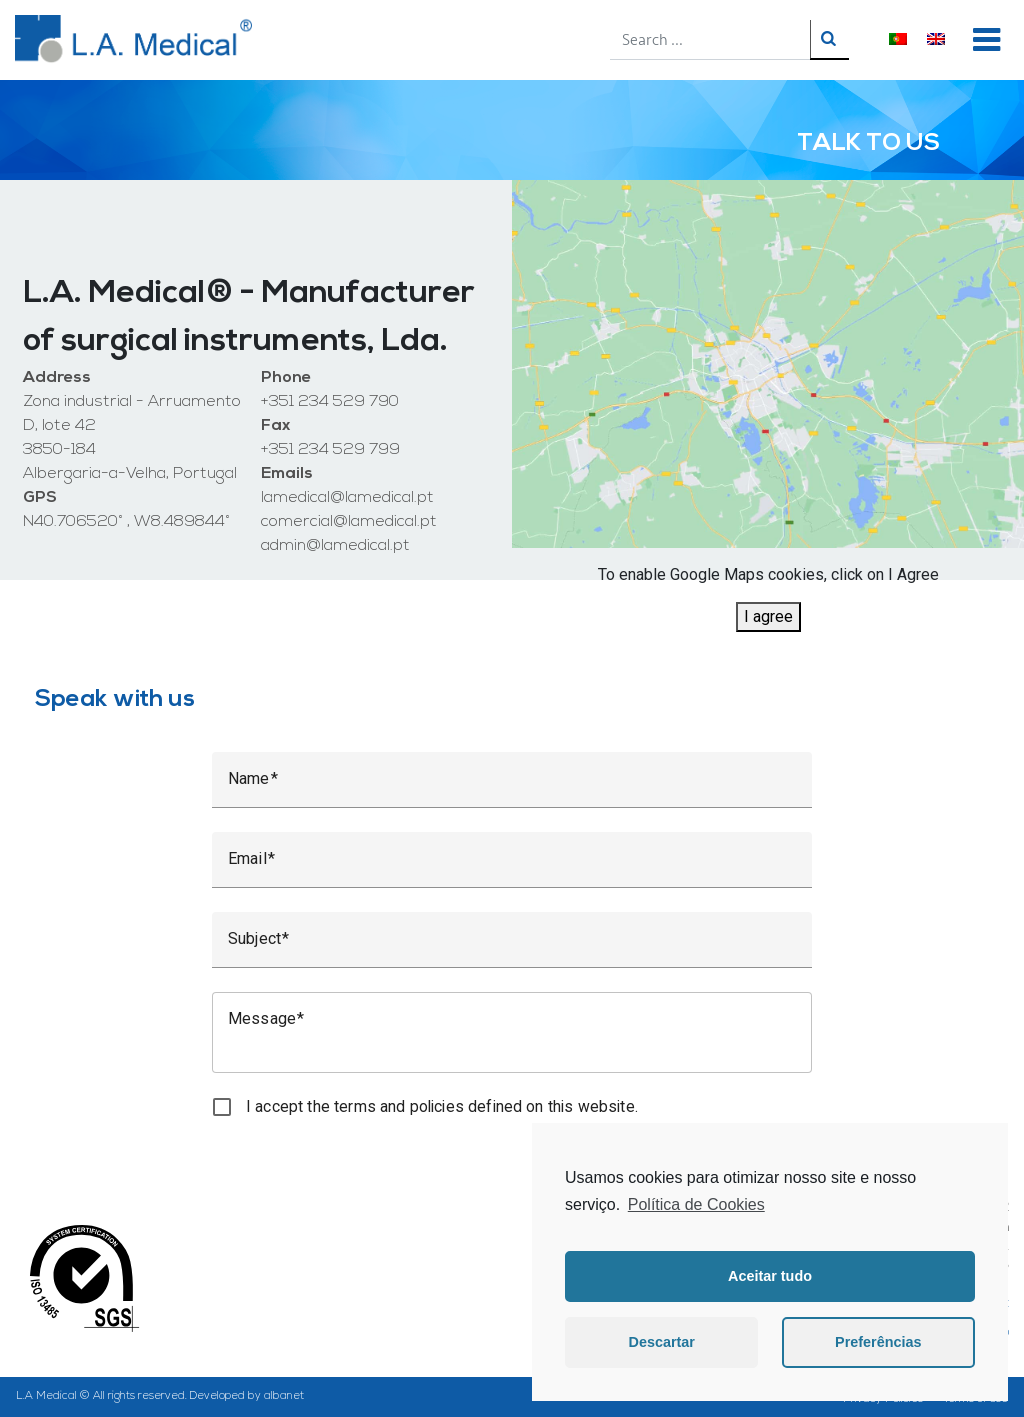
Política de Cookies (696, 1204)
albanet (284, 1396)
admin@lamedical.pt (335, 546)
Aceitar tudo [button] (770, 1276)
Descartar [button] (662, 1342)
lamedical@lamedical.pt (347, 498)
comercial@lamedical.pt (349, 522)
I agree (768, 616)
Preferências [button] (878, 1342)
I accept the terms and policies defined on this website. (442, 1106)
